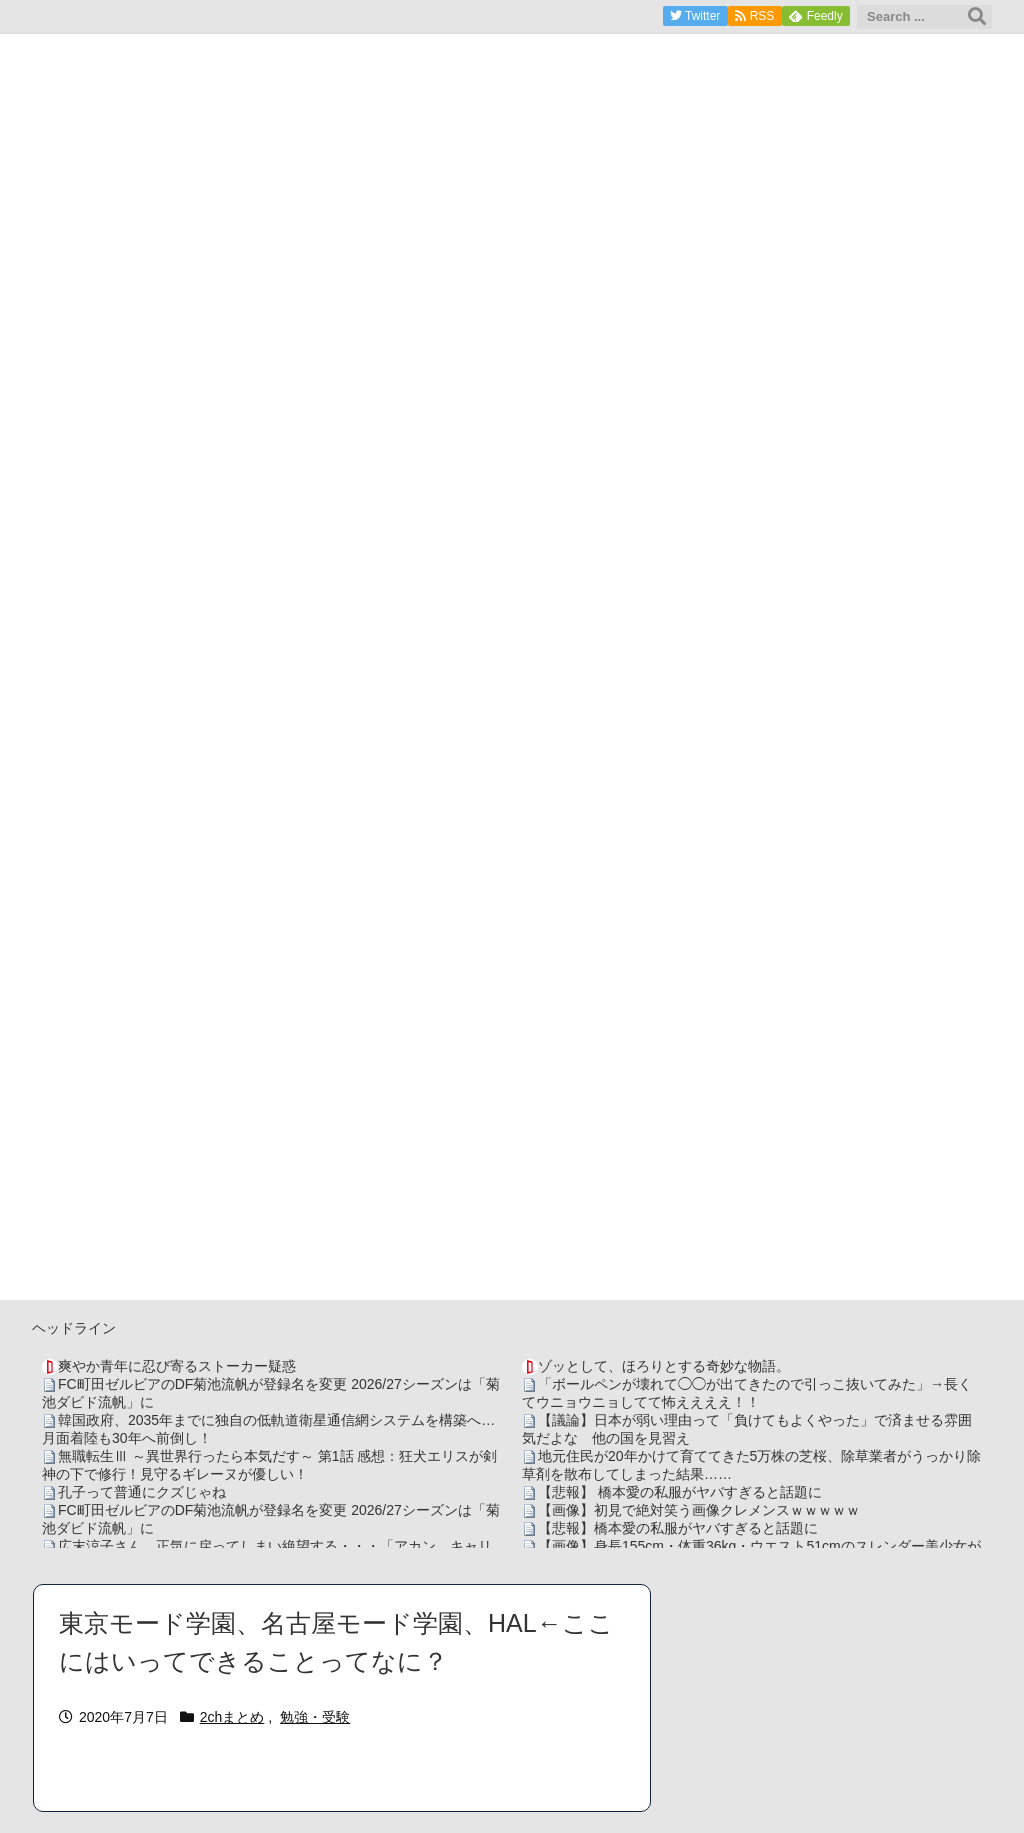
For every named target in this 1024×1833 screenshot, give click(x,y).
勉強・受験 (315, 1717)
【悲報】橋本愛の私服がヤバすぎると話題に (678, 1528)
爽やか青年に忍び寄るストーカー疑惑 (177, 1366)
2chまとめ (232, 1717)
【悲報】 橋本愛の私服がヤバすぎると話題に (680, 1492)
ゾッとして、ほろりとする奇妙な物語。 (664, 1366)
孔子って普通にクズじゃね (142, 1492)
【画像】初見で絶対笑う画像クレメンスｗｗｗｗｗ (699, 1510)
